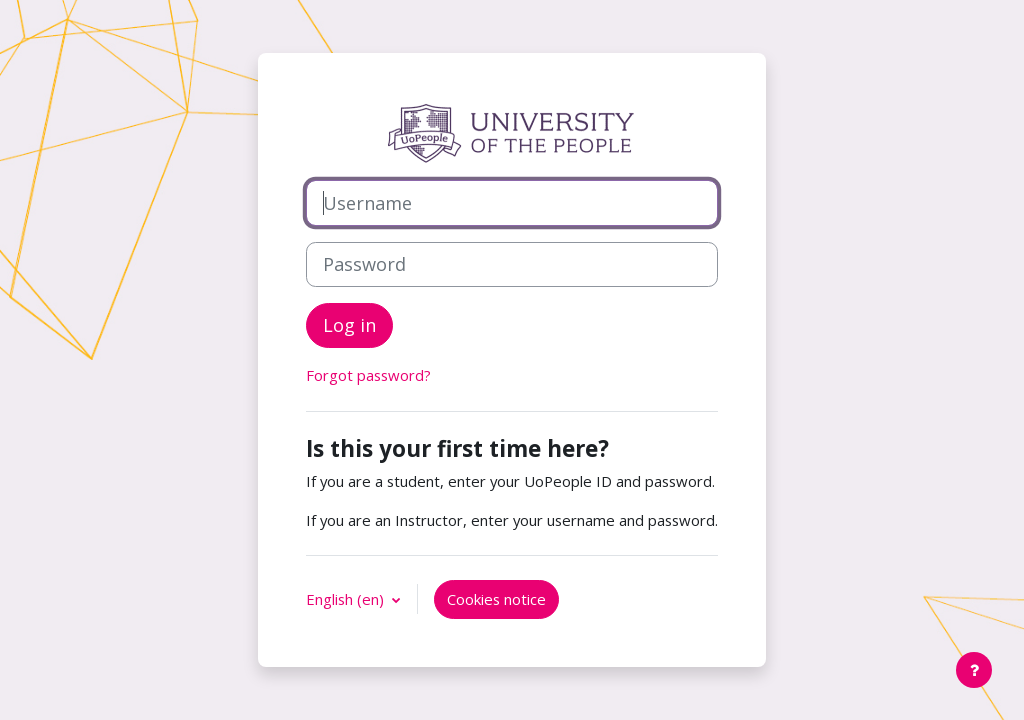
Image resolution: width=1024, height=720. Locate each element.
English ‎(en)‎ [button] (347, 599)
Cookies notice (496, 599)
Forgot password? (368, 375)
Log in (349, 325)
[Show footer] (974, 670)
